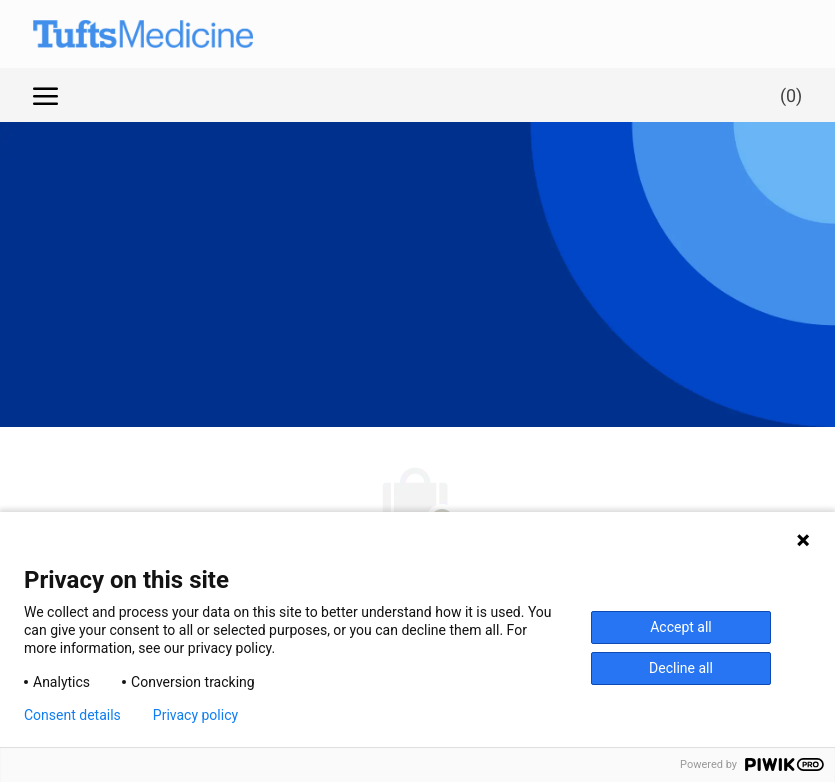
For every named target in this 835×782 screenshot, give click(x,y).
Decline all (681, 668)
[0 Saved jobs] (787, 94)
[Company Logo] (123, 34)
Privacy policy (195, 715)
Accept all (681, 627)
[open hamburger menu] (45, 95)
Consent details (72, 715)
